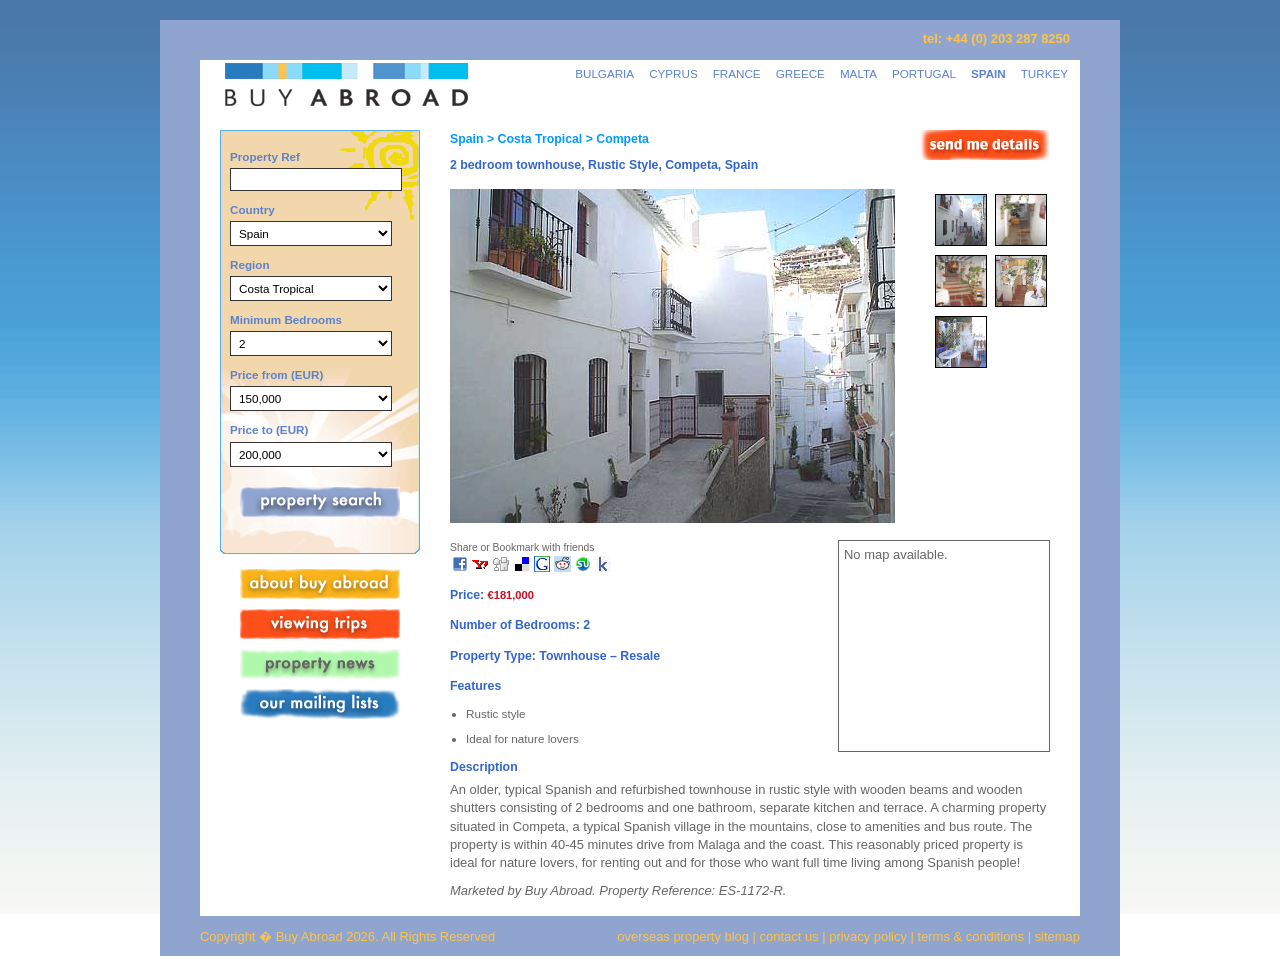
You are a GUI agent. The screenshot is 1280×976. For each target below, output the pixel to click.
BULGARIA (604, 73)
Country (252, 209)
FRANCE (737, 73)
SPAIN (988, 73)
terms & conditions (973, 936)
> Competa (615, 139)
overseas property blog (683, 936)
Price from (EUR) (276, 374)
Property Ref (265, 156)
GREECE (800, 73)
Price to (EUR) (269, 429)
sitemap (1055, 936)
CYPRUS (673, 73)
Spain (466, 139)
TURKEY (1044, 73)
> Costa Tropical (532, 139)
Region (250, 264)
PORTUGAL (924, 73)
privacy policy (868, 936)
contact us (789, 936)
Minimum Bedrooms (286, 319)
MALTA (858, 73)
